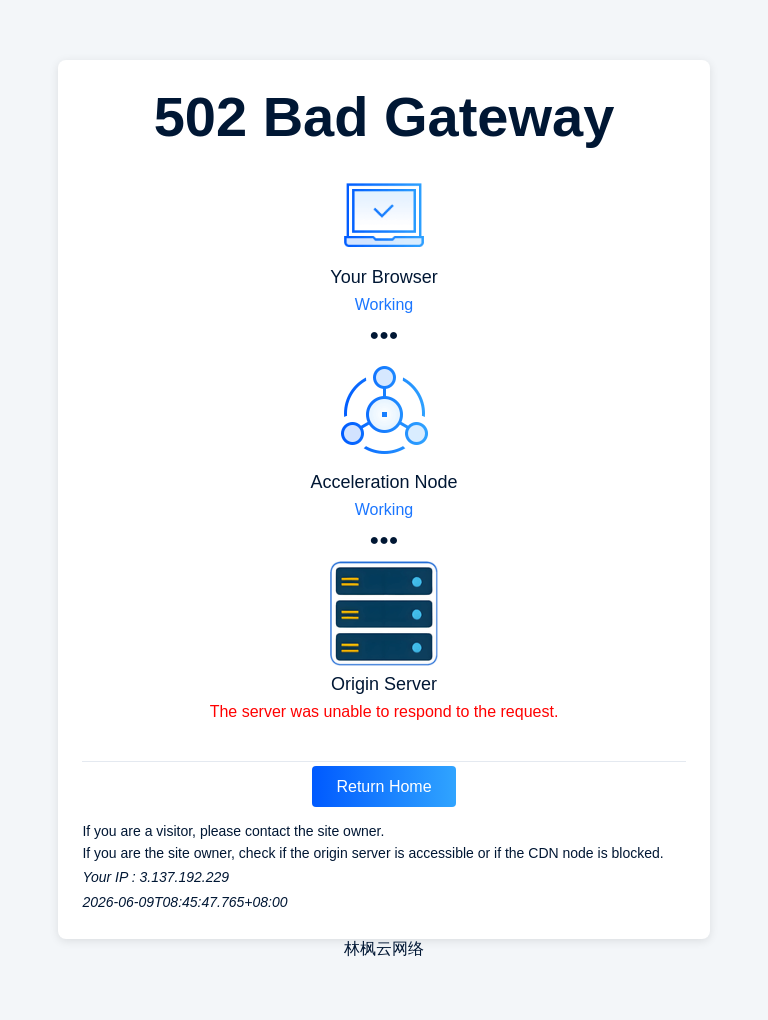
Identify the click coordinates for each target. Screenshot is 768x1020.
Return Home (383, 786)
